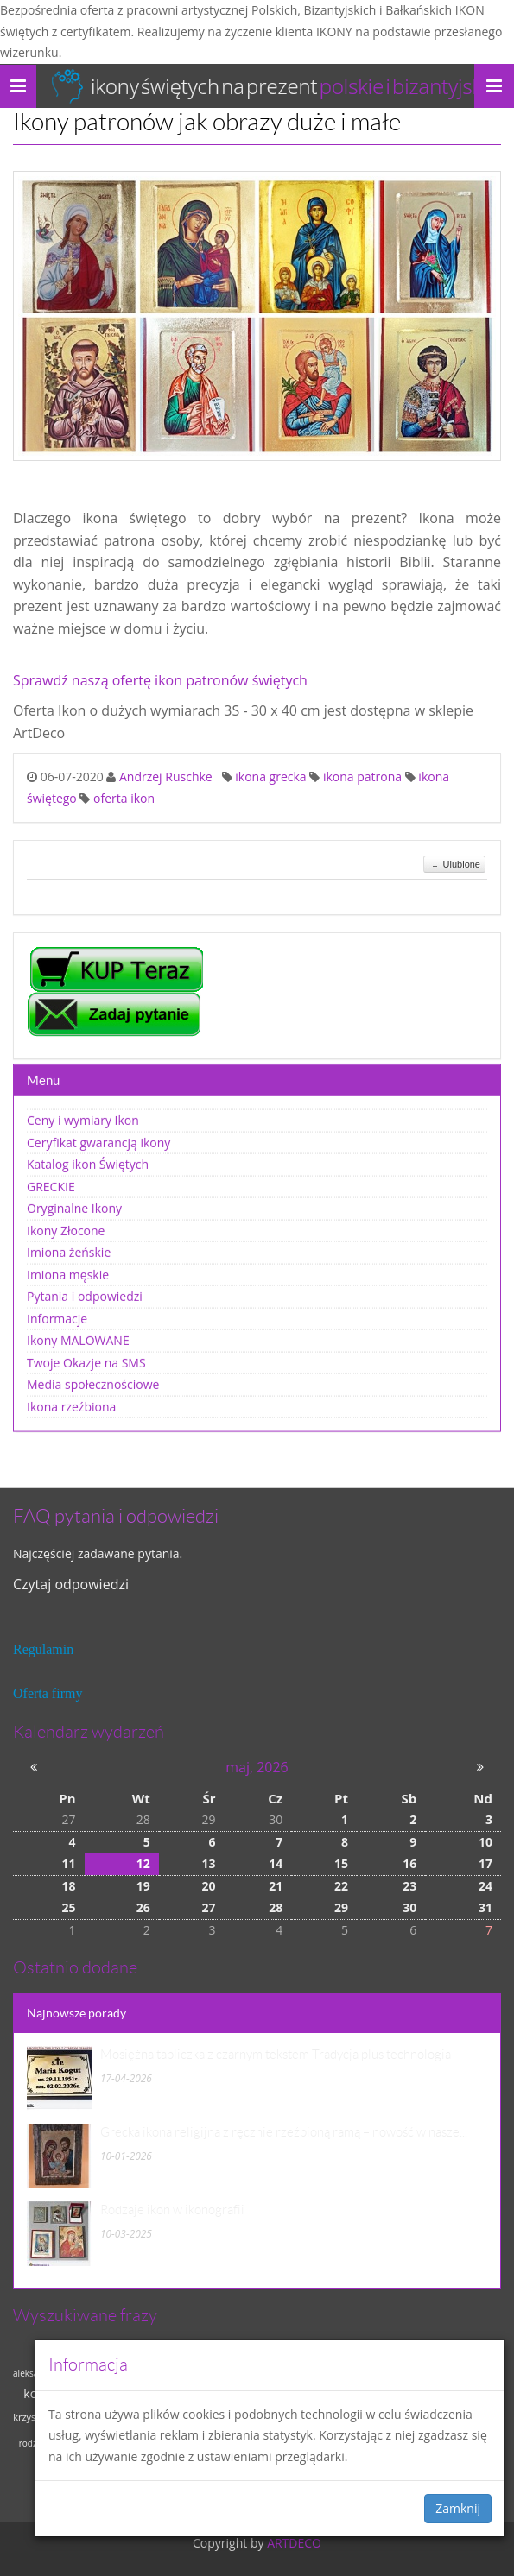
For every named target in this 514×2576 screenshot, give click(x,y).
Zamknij (457, 2508)
